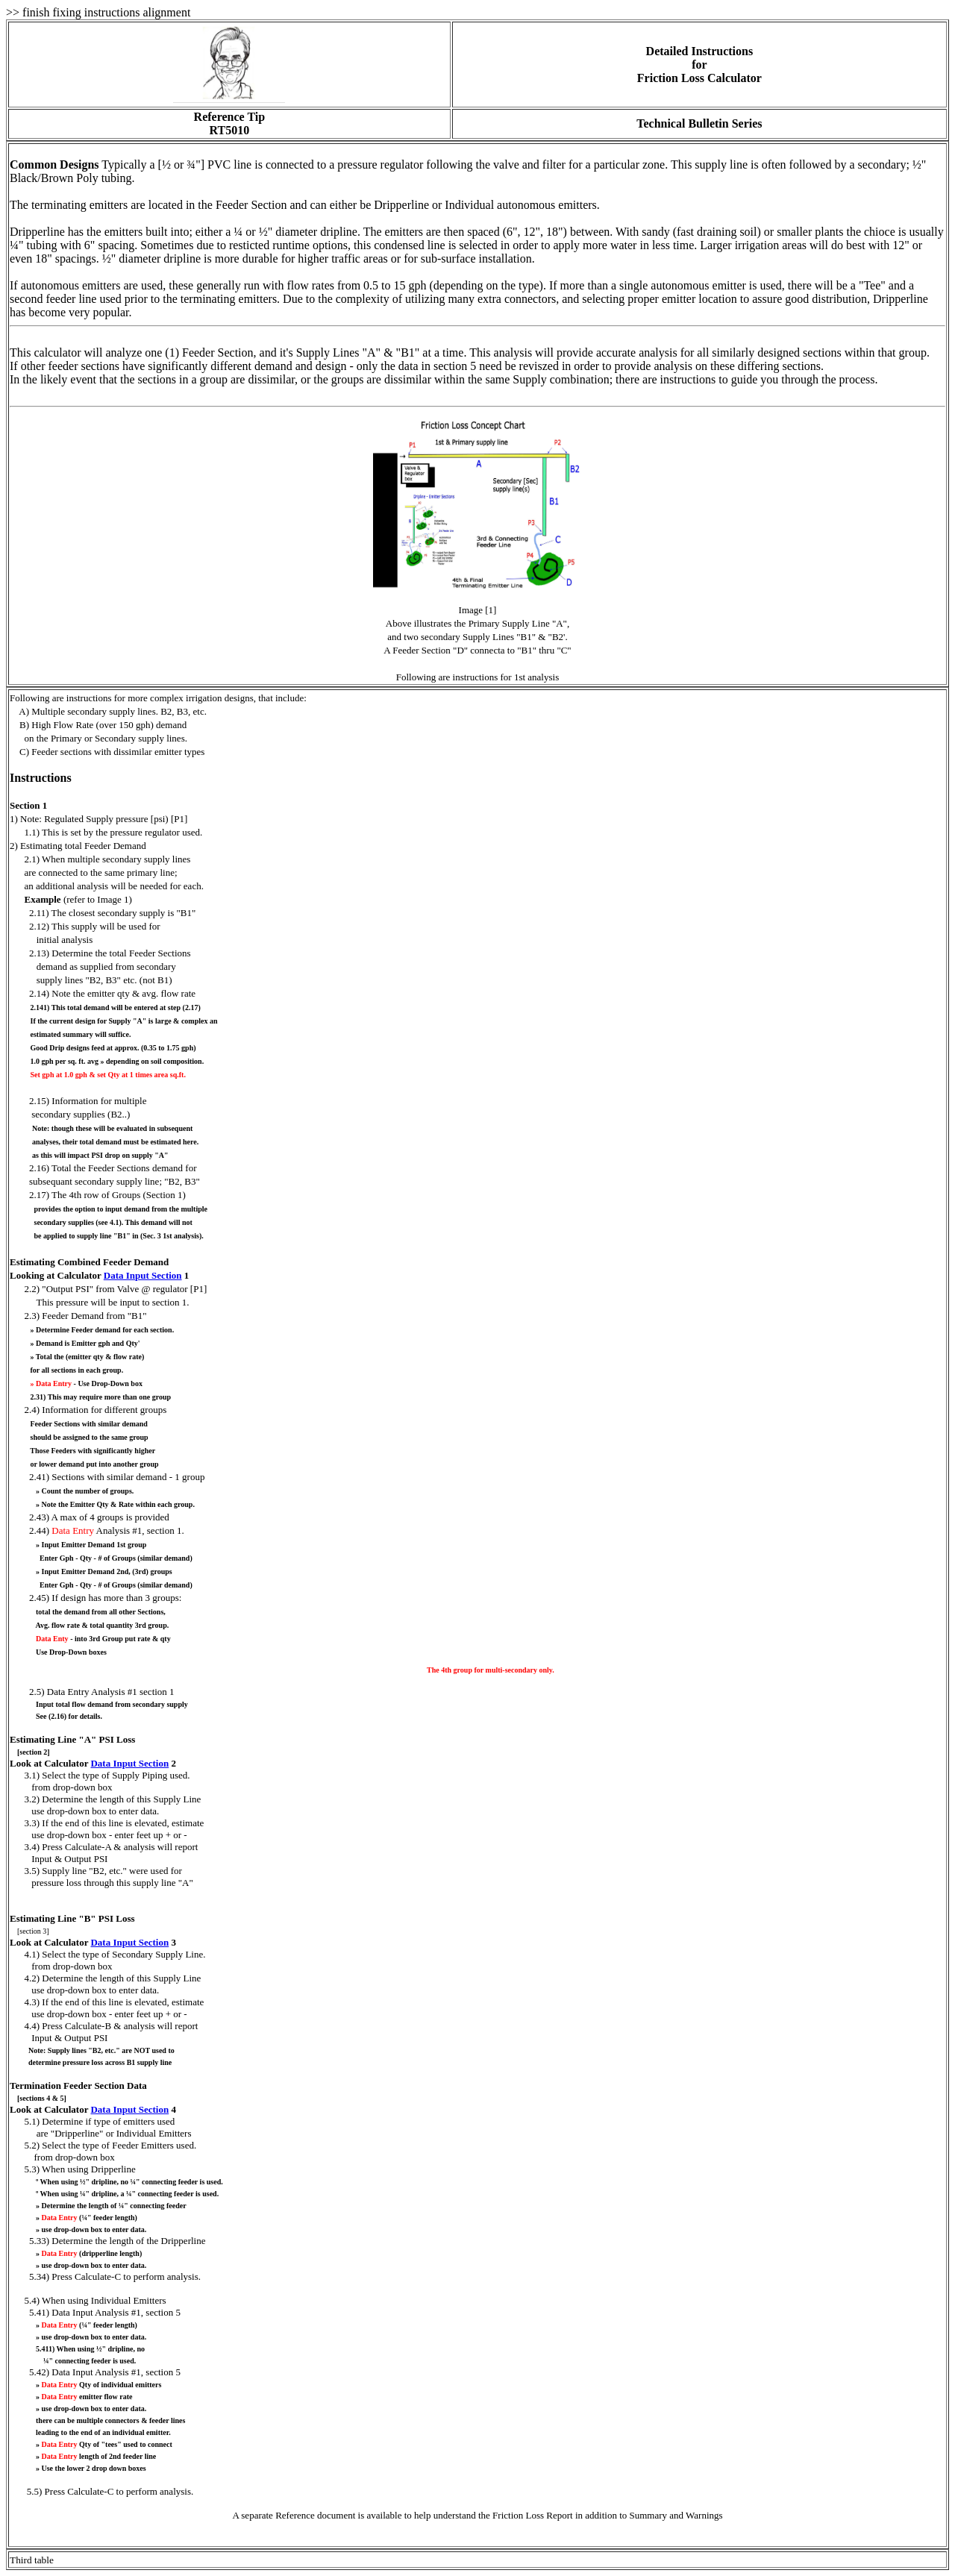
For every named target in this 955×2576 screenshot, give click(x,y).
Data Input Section (143, 1275)
